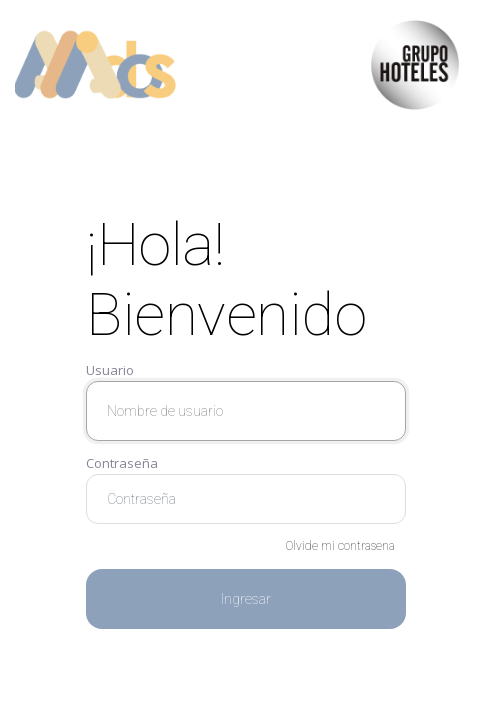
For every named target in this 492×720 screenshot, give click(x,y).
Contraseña (122, 463)
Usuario (110, 370)
